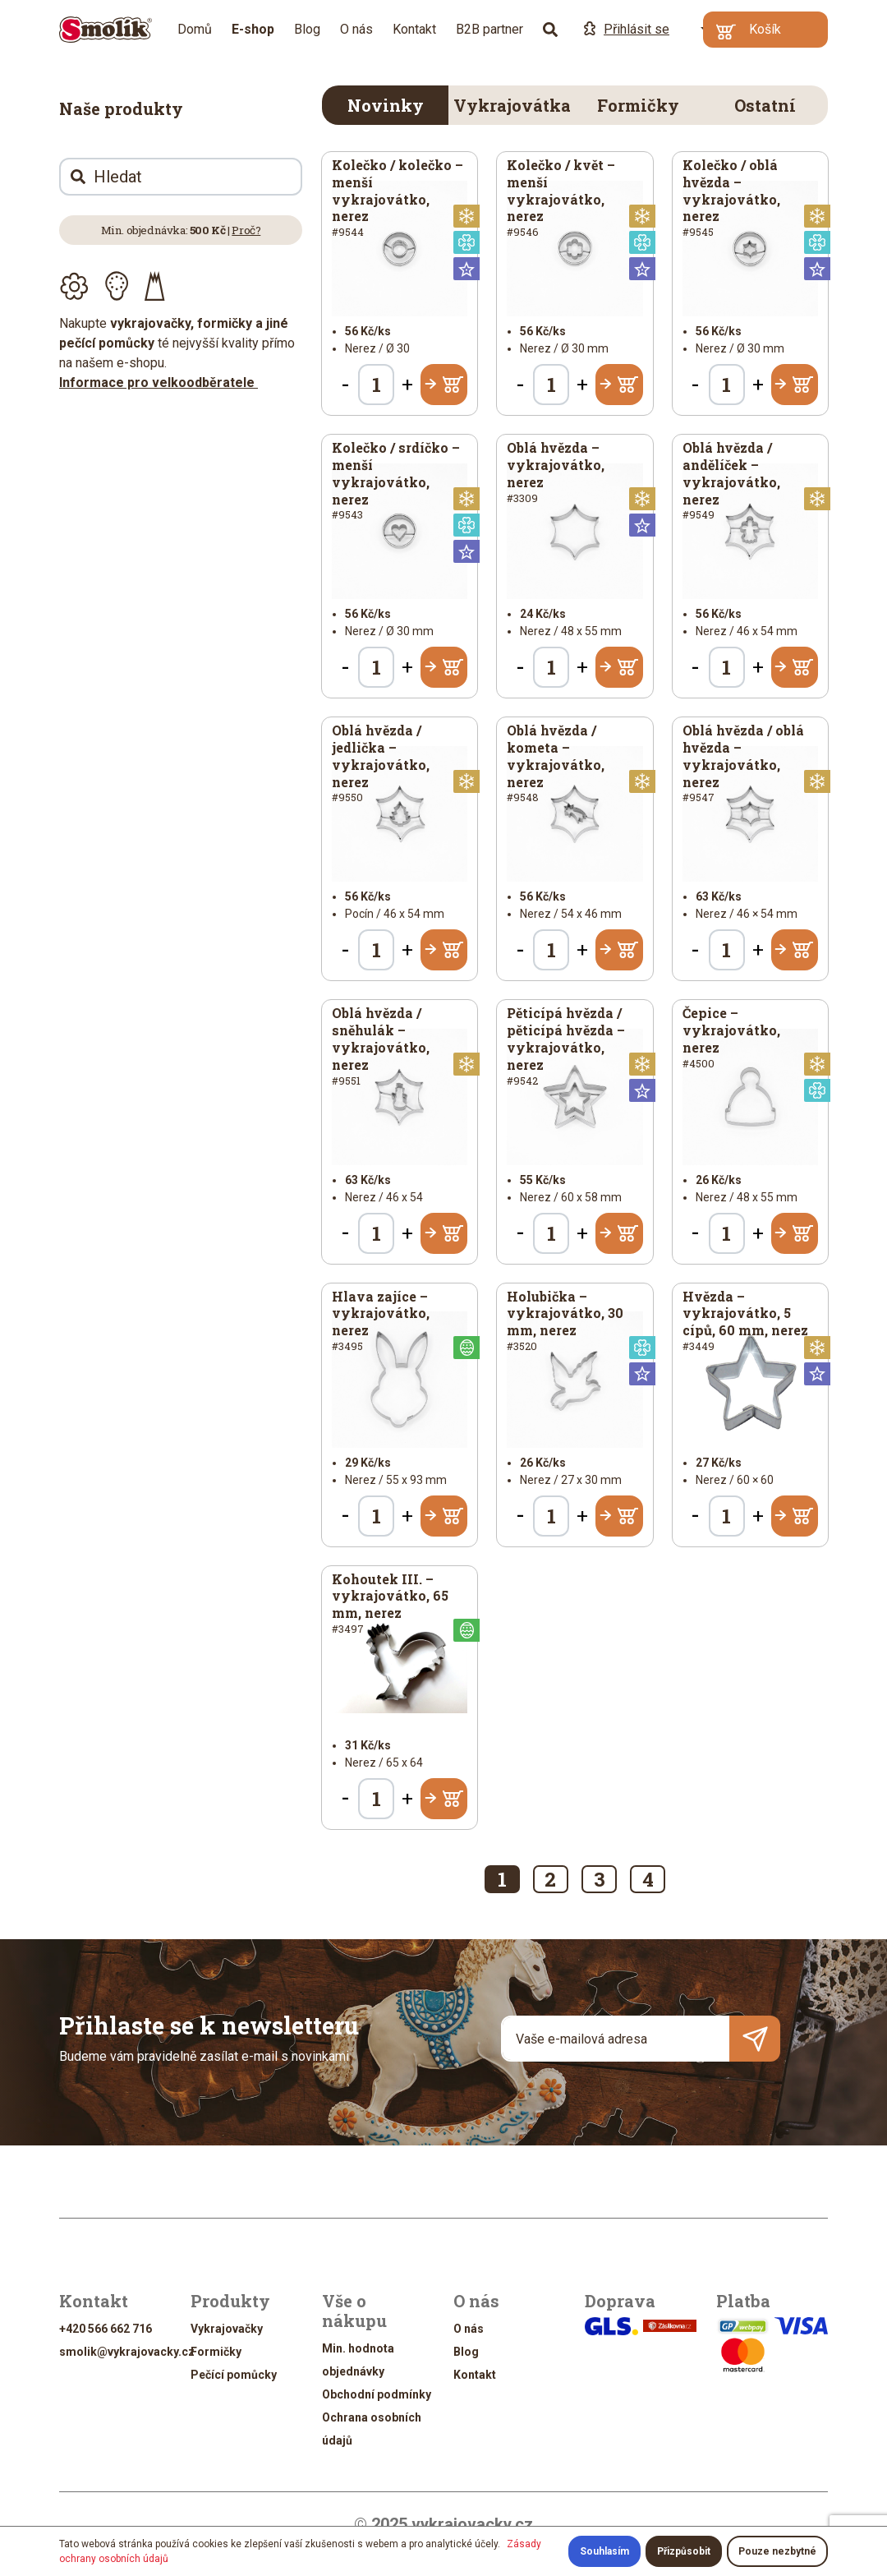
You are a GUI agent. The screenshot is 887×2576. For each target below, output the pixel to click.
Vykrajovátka (512, 105)
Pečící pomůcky (234, 2374)
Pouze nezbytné (777, 2551)
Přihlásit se (626, 29)
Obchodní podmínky (376, 2394)
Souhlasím (604, 2551)
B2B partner (489, 29)
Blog (307, 29)
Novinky (385, 105)
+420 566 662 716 (105, 2328)
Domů (194, 29)
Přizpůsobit (683, 2551)
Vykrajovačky (227, 2328)
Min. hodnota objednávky (358, 2360)
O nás (356, 29)
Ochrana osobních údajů (371, 2429)
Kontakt (414, 29)
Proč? (246, 230)
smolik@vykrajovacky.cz (127, 2351)
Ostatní (765, 105)
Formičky (638, 105)
